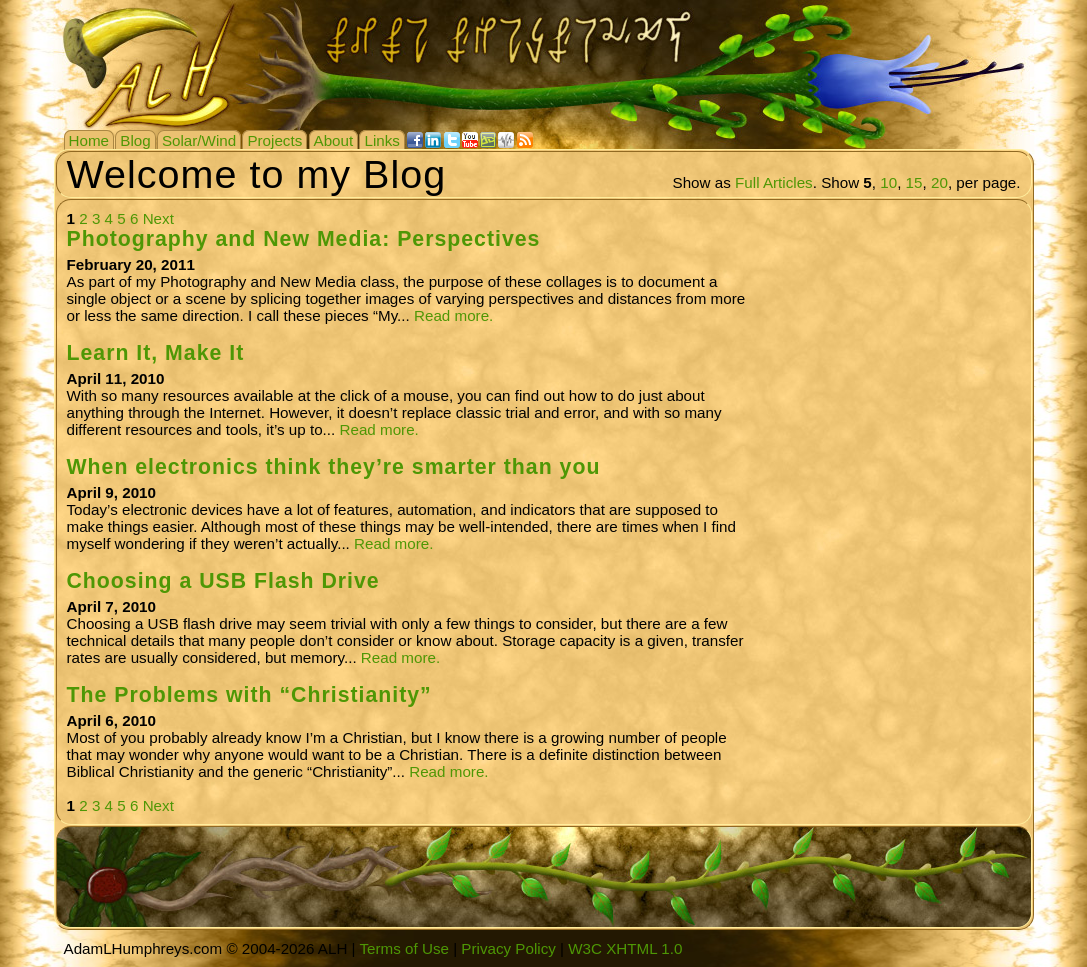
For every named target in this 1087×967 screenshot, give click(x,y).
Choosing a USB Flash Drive (223, 581)
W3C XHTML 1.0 (625, 948)
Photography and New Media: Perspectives (304, 239)
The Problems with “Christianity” (249, 695)
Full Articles (774, 182)
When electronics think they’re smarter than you (334, 467)
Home (89, 140)
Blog (135, 140)
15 (914, 182)
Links (381, 140)
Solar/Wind (199, 140)
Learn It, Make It (156, 353)
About (334, 140)
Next (158, 218)
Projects (274, 140)
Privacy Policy (508, 948)
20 (939, 182)
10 (888, 182)
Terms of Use (403, 948)
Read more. (453, 315)
